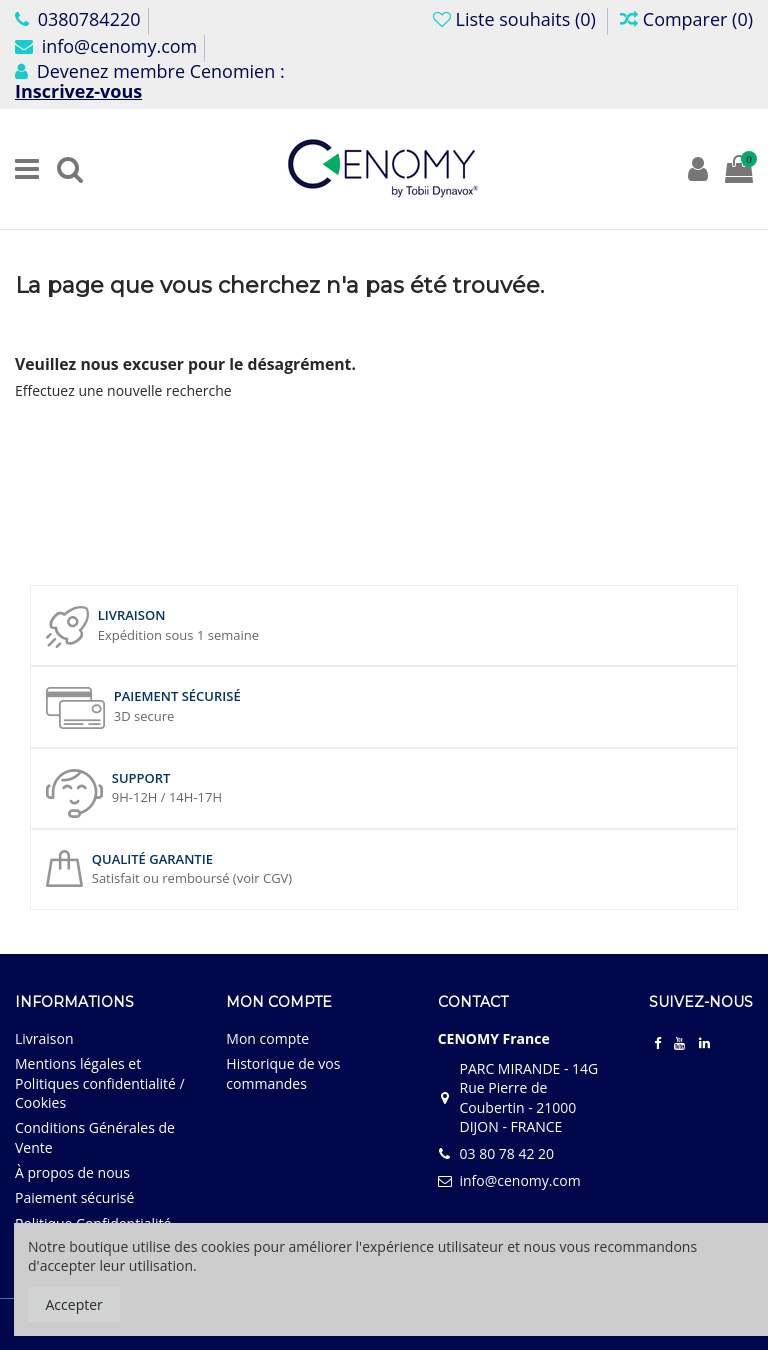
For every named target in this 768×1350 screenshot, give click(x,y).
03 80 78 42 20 (506, 1153)
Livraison (44, 1038)
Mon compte (267, 1038)
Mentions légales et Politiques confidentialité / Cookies (100, 1083)
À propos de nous (72, 1172)
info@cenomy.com (106, 46)
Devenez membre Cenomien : (150, 81)
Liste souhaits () (517, 19)
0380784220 (78, 19)
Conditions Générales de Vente (95, 1137)
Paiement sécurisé (74, 1197)
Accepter (74, 1304)
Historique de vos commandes (283, 1073)
